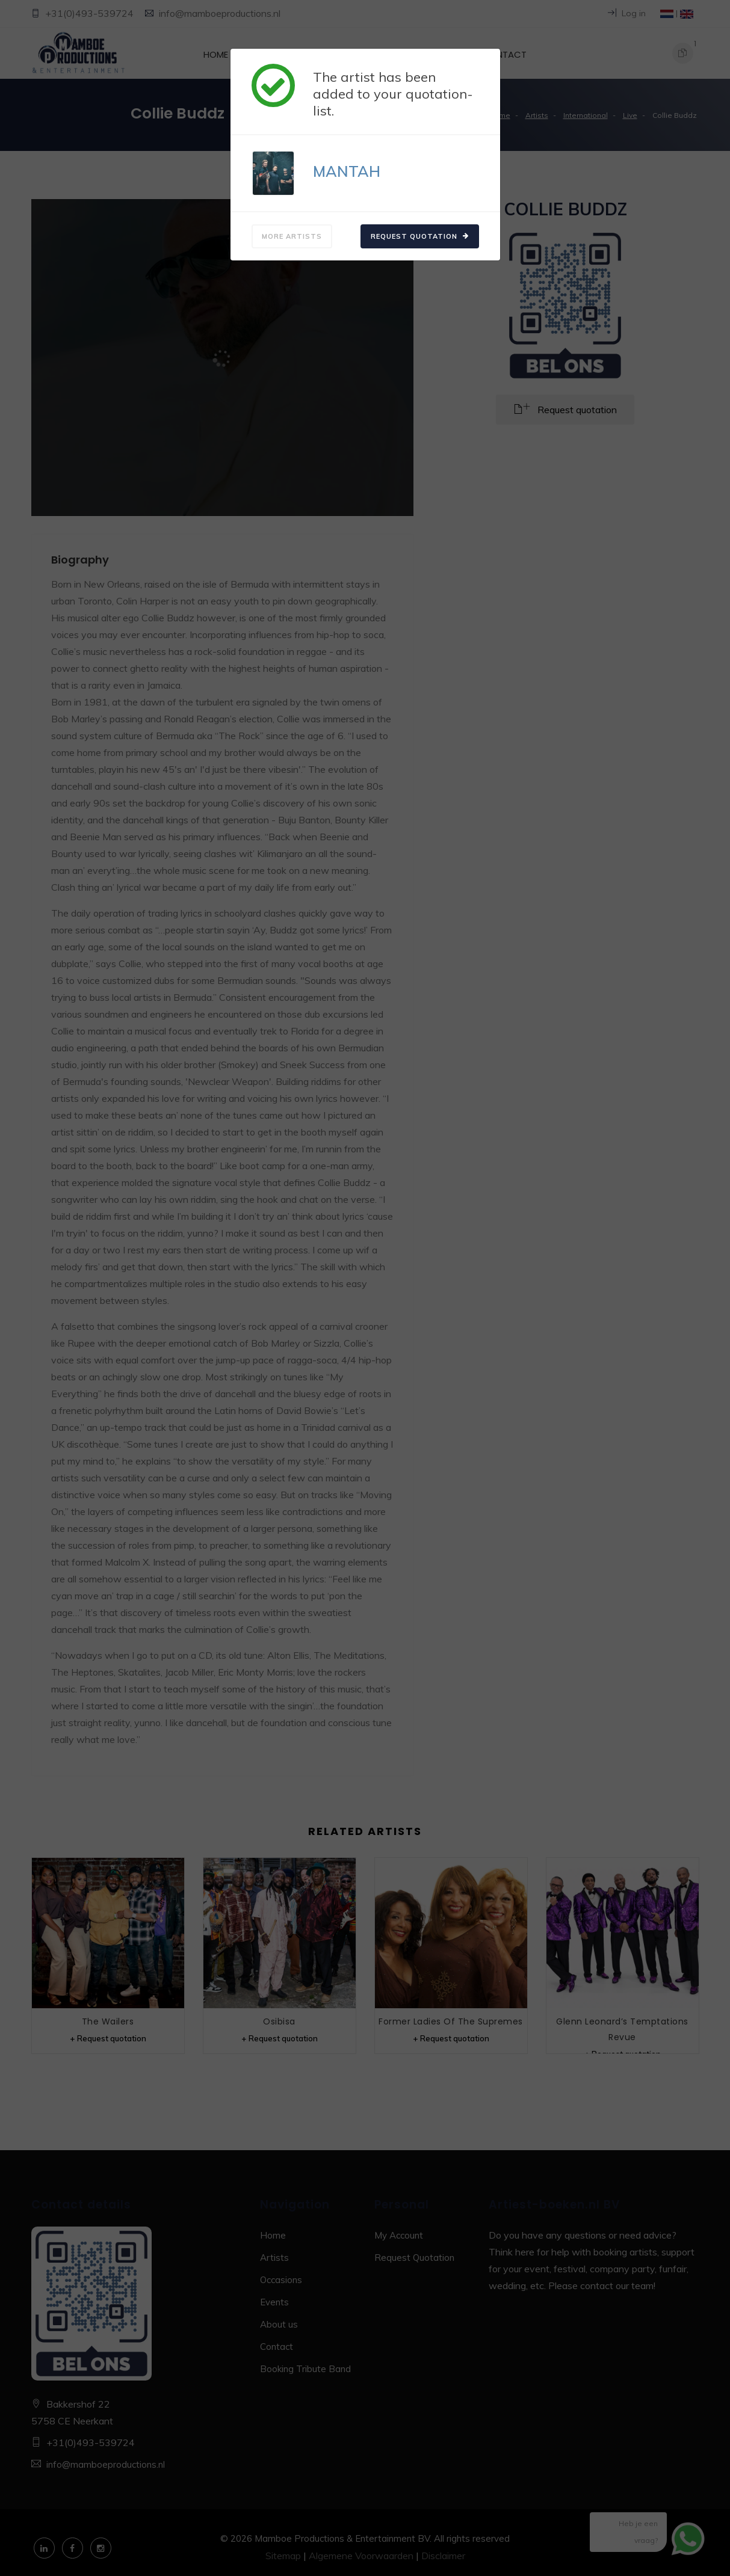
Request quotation (420, 236)
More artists (292, 236)
